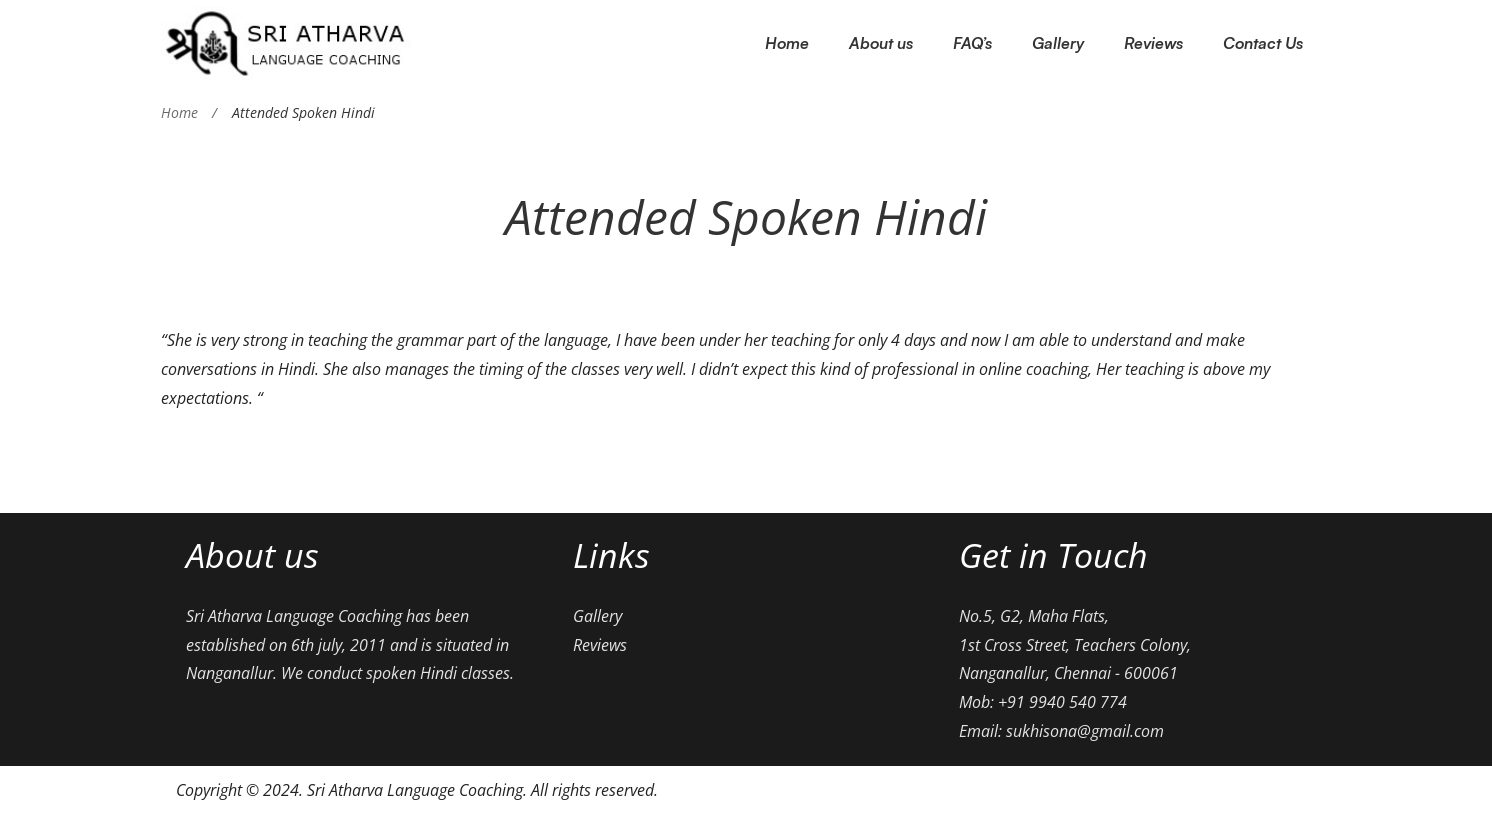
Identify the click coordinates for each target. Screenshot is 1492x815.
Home (179, 112)
